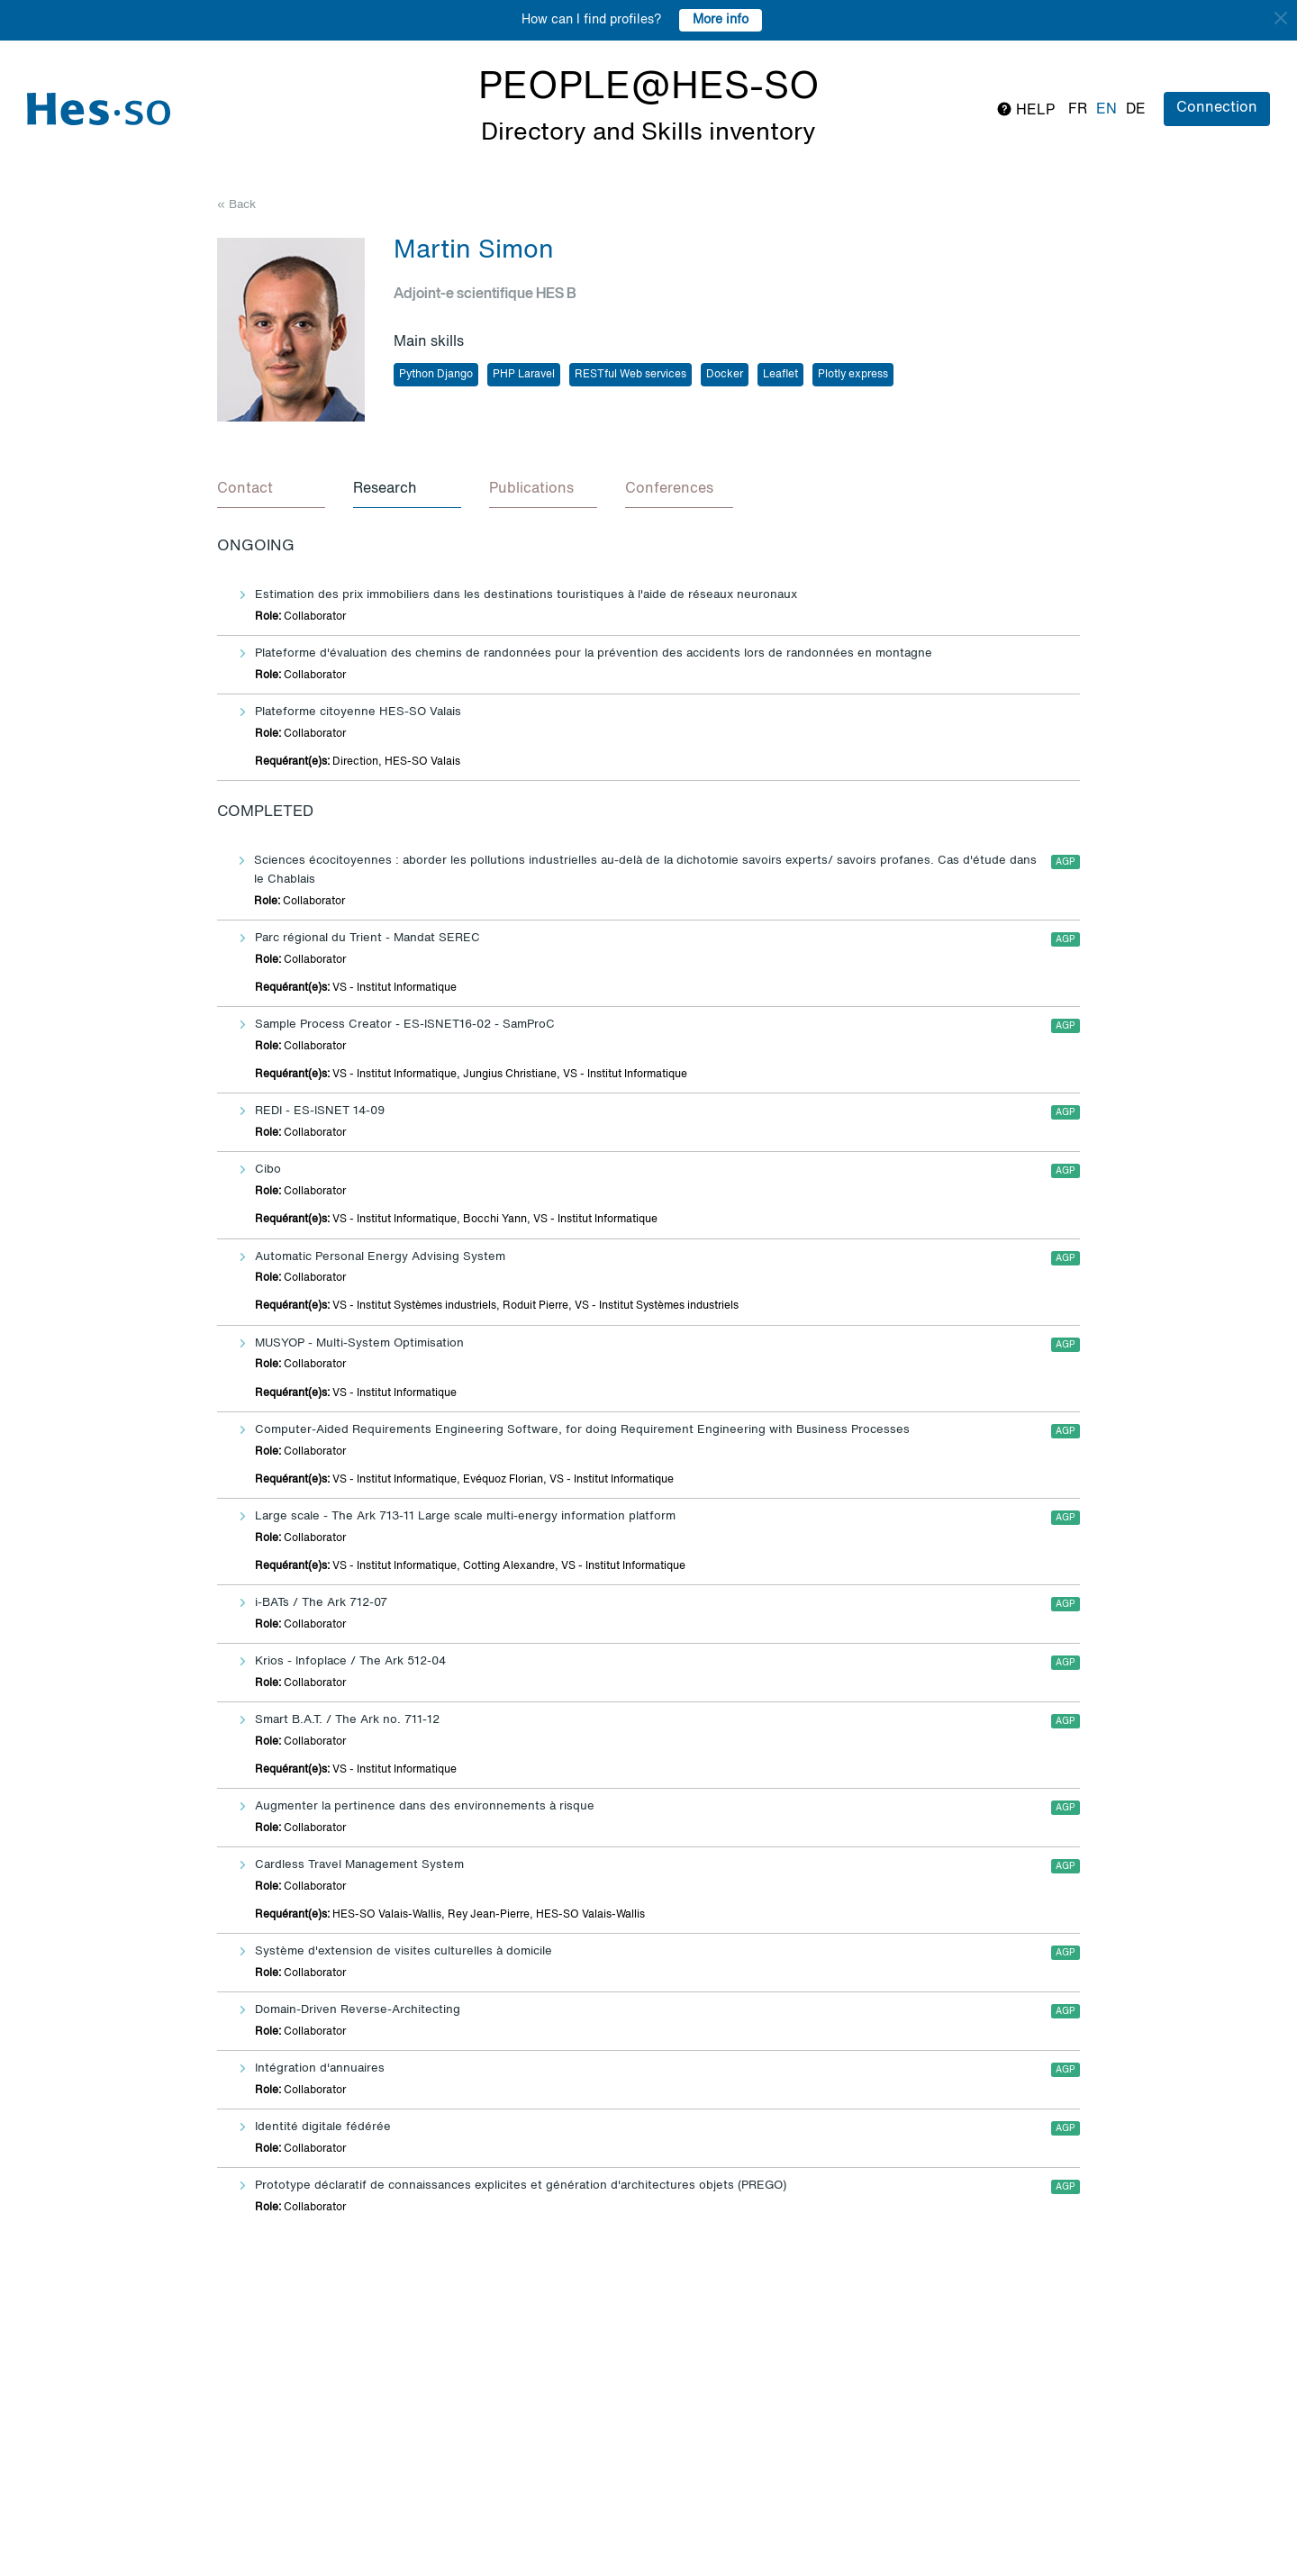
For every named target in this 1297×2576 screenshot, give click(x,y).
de (1136, 110)
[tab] (271, 490)
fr (1077, 110)
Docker (724, 374)
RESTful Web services (630, 374)
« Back (236, 205)
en (1106, 110)
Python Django (436, 374)
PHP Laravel (524, 374)
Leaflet (780, 374)
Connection (1216, 108)
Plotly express (853, 374)
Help (1025, 109)
